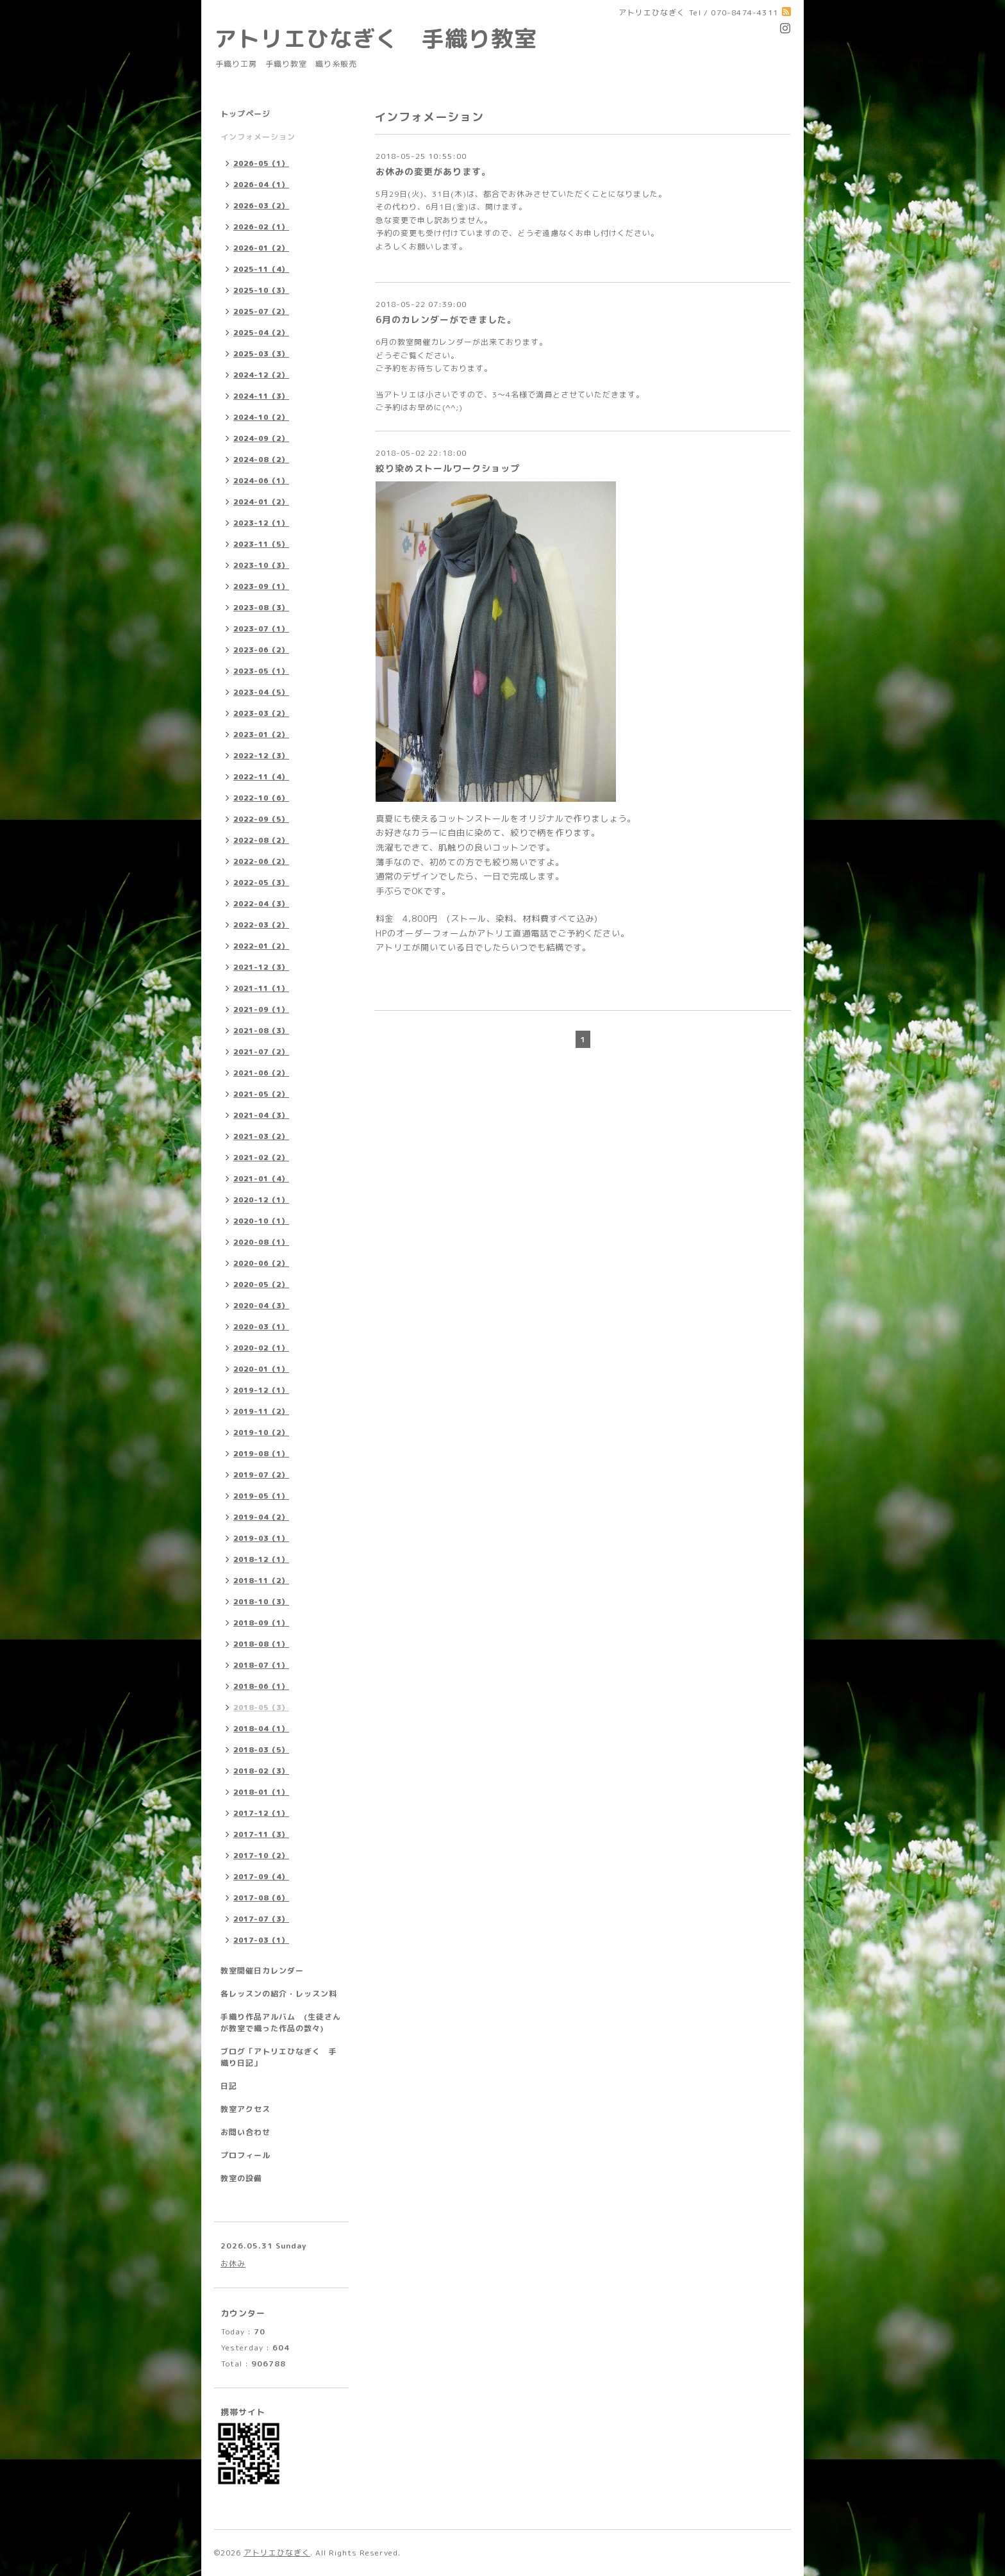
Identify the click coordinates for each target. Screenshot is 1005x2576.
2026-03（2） (261, 206)
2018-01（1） (261, 1792)
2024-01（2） (261, 502)
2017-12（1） (261, 1813)
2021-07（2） (261, 1052)
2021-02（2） (261, 1157)
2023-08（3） (261, 607)
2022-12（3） (261, 756)
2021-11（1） (261, 988)
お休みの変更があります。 (433, 171)
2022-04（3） (261, 904)
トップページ (245, 113)
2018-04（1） (261, 1729)
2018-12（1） (261, 1559)
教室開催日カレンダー (262, 1970)
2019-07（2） (261, 1475)
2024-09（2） (261, 438)
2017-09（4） (261, 1877)
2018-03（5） (261, 1750)
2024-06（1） (261, 481)
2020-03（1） (261, 1327)
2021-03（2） (261, 1136)
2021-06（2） (261, 1073)
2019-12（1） (261, 1390)
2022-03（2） (261, 925)
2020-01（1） (261, 1369)
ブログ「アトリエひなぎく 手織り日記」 (278, 2057)
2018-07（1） (261, 1665)
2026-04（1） (261, 184)
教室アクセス (245, 2109)
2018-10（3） (261, 1602)
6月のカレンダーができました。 (446, 319)
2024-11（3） (261, 396)
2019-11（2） (261, 1411)
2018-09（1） (261, 1623)
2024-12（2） (261, 375)
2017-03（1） (261, 1940)
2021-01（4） (261, 1179)
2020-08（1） (261, 1242)
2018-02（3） (261, 1771)
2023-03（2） (261, 713)
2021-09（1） (261, 1009)
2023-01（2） (261, 734)
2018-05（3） (261, 1707)
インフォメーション (257, 136)
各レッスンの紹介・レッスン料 (278, 1993)
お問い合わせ (245, 2132)
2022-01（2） (261, 946)
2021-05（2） (261, 1094)
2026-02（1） (261, 227)
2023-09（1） (261, 586)
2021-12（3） (261, 967)
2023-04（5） (261, 692)
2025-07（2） (261, 311)
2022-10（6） (261, 798)
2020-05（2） (261, 1284)
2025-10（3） (261, 290)
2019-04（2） (261, 1517)
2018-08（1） (261, 1644)
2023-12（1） (261, 523)
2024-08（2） (261, 459)
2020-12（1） (261, 1200)
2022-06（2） (261, 861)
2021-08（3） (261, 1031)
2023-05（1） (261, 671)
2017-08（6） (261, 1898)
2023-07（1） (261, 629)
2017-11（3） (261, 1834)
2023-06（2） (261, 650)
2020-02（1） (261, 1348)
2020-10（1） (261, 1221)
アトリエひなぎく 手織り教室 (387, 38)
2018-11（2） (261, 1580)
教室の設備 (241, 2178)
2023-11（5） (261, 544)
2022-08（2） (261, 840)
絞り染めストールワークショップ (448, 468)
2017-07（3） (261, 1919)
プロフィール (245, 2155)
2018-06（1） (261, 1686)
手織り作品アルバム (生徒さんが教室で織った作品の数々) (280, 2022)
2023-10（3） (261, 565)
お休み (232, 2263)
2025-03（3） (261, 354)
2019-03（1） (261, 1538)
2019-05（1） (261, 1496)
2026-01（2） (261, 248)
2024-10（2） (261, 417)
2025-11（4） (261, 269)
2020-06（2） (261, 1263)
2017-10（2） (261, 1855)
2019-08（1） (261, 1454)
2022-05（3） (261, 882)
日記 (228, 2086)
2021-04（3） (261, 1115)
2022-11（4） (261, 777)
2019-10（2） (261, 1432)
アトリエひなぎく (277, 2552)
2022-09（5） (261, 819)
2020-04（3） (261, 1305)
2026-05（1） (261, 163)
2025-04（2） (261, 333)
